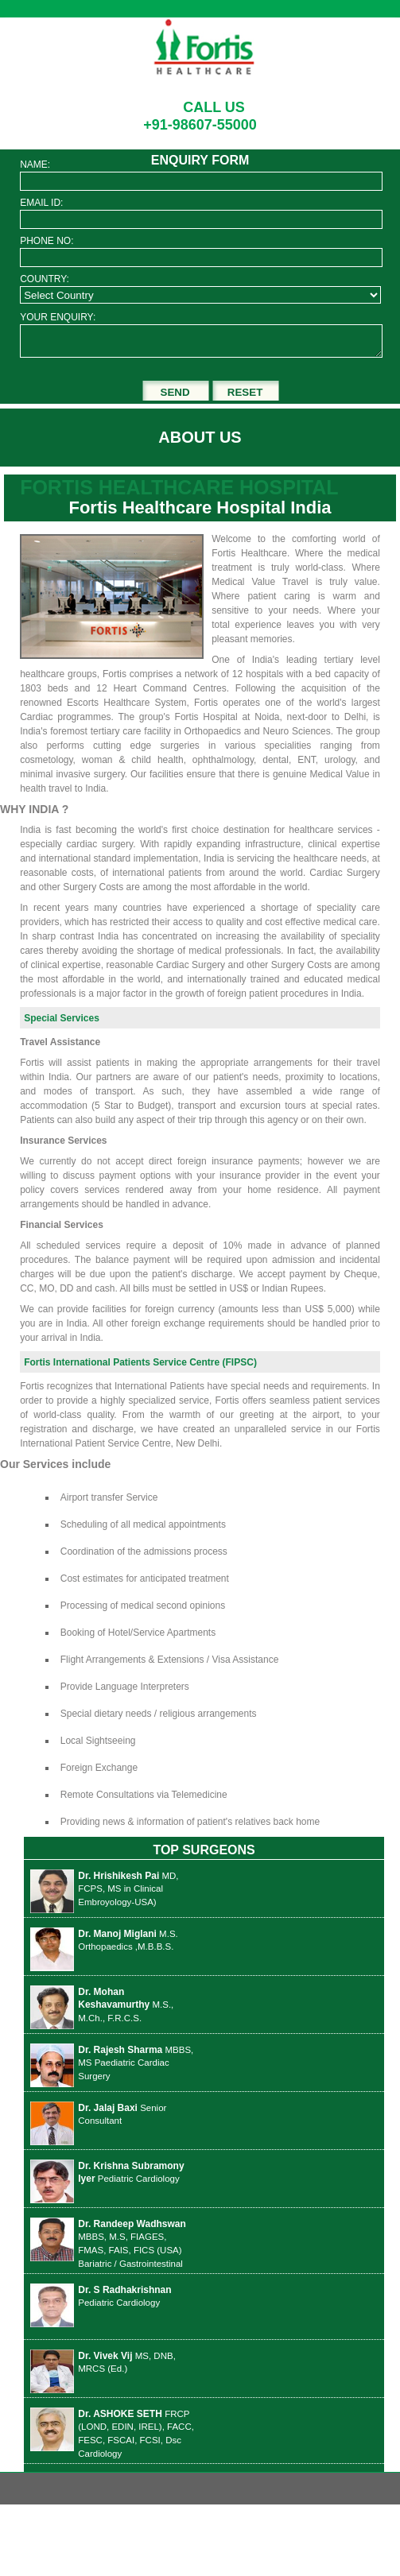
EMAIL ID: (41, 202)
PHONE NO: (46, 240)
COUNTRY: (44, 279)
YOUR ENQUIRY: (57, 317)
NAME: (35, 164)
